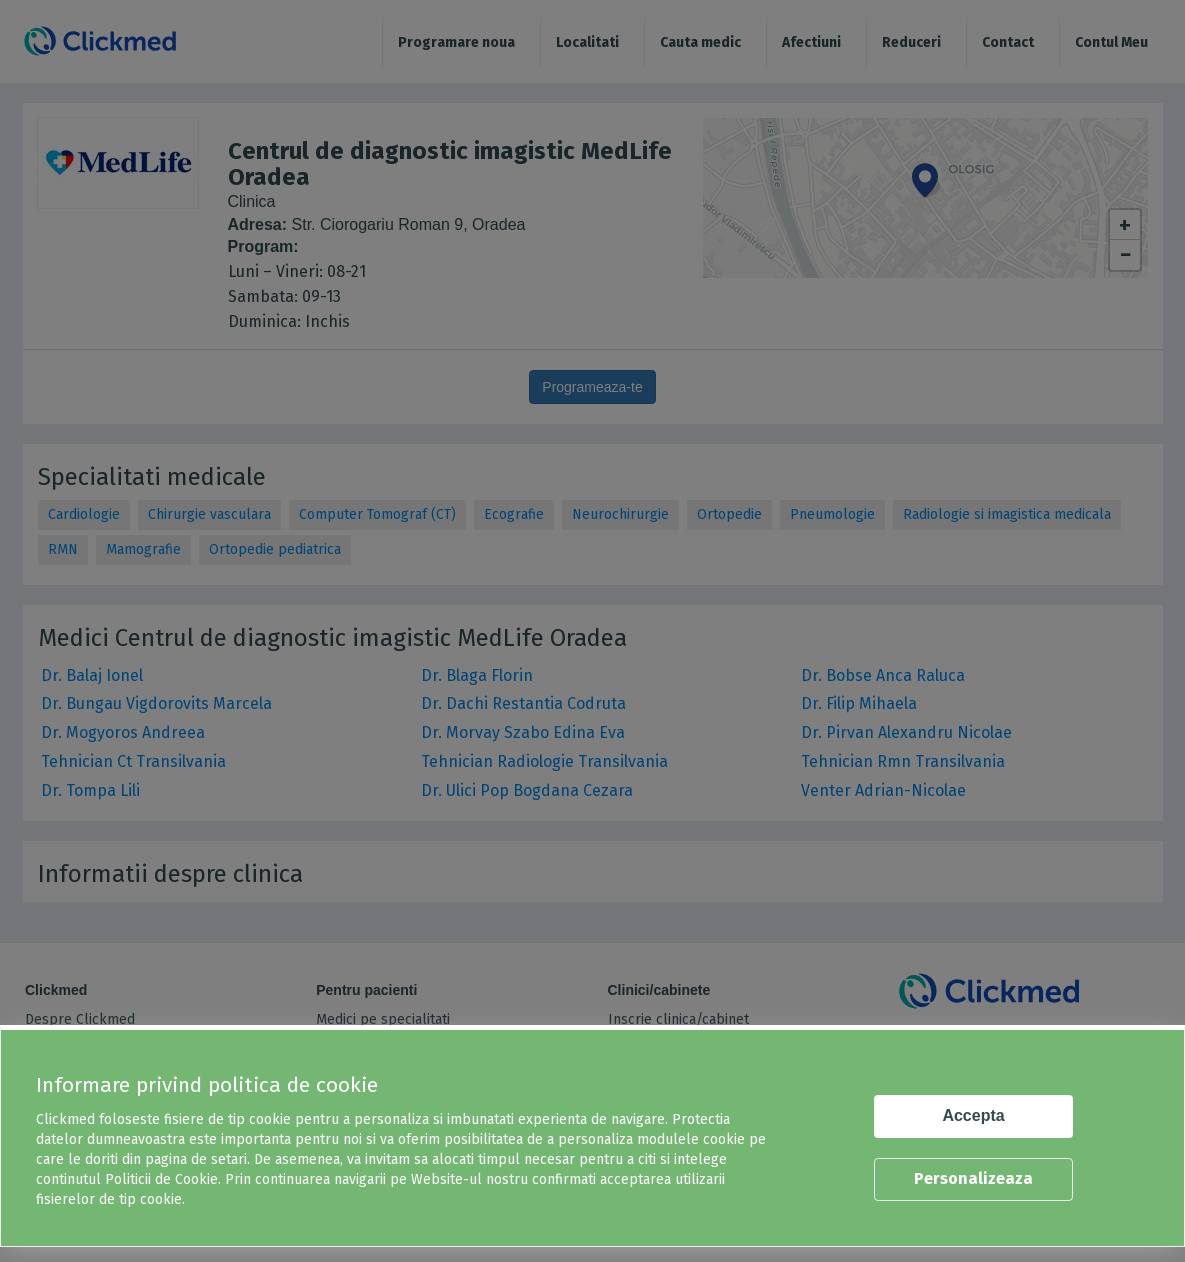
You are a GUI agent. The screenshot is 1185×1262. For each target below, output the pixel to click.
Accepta (973, 1115)
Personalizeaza (973, 1178)
